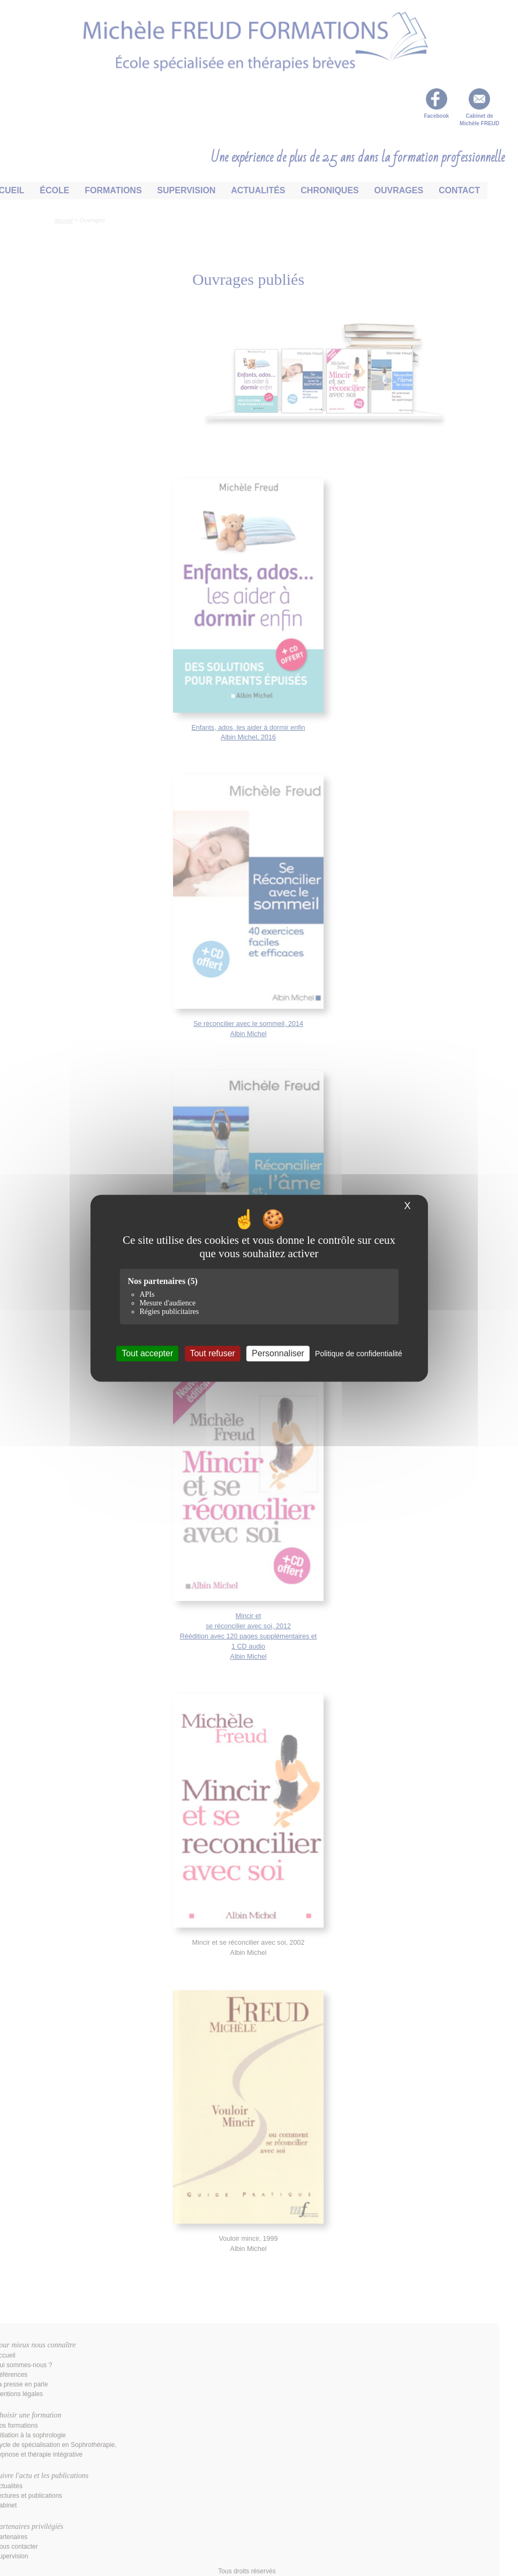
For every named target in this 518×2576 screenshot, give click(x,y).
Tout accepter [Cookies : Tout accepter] (147, 1353)
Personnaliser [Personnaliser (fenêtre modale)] (278, 1353)
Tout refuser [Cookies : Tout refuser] (212, 1353)
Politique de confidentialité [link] (358, 1353)
